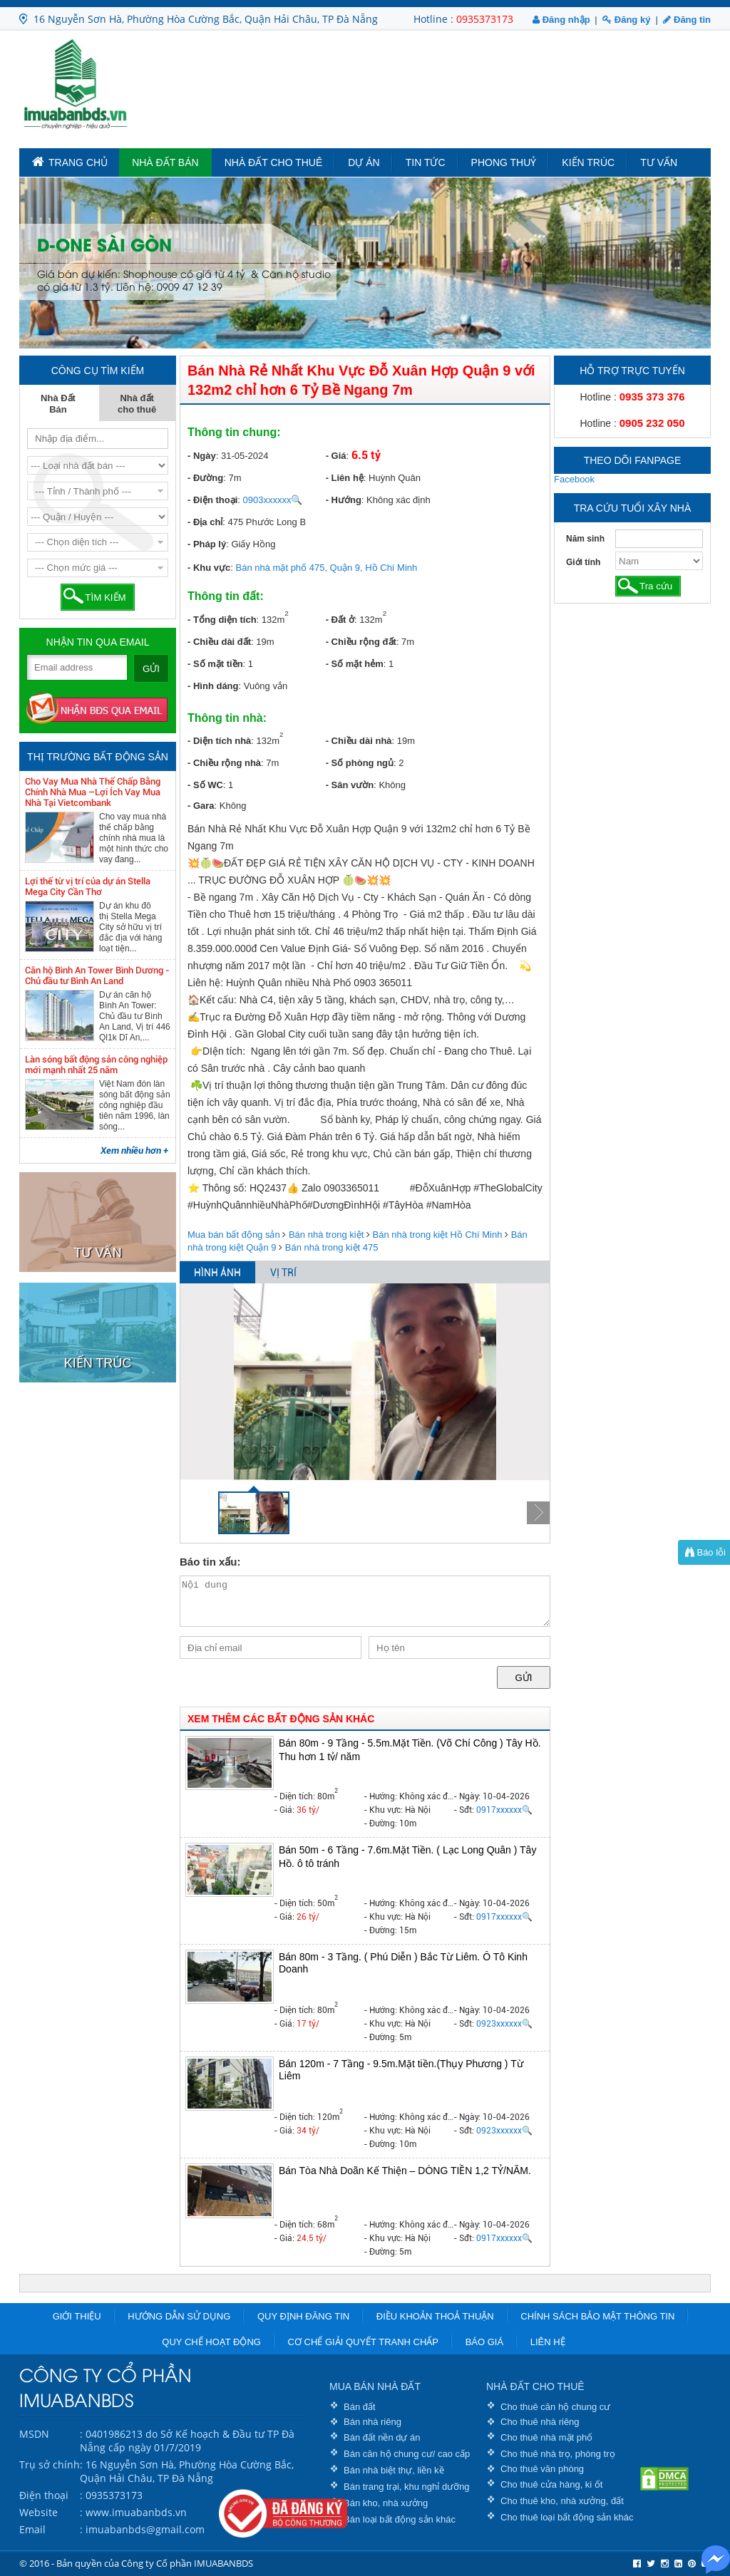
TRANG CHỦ (70, 161)
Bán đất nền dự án (382, 2437)
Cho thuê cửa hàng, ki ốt (551, 2484)
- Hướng (343, 500)
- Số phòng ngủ (360, 762)
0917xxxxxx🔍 (504, 1810)
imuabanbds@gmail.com (145, 2529)
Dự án (363, 162)
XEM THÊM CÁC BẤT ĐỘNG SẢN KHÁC (280, 1718)
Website (38, 2512)
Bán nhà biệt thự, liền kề (394, 2470)
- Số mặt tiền (215, 663)
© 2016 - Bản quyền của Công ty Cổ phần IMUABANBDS (136, 2563)
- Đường (205, 477)
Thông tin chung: (234, 432)
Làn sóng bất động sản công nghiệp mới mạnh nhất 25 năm (96, 1064)
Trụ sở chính (49, 2464)
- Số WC (205, 785)
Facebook (574, 479)
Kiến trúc (588, 162)
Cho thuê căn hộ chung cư (555, 2406)
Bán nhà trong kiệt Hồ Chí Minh (438, 1234)
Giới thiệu (77, 2316)
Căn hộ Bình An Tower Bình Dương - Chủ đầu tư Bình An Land (97, 975)
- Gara (201, 805)
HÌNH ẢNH (217, 1272)
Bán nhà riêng (372, 2421)
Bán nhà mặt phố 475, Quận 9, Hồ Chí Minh (327, 567)
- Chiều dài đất (219, 641)
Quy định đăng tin (303, 2316)
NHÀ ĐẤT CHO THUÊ (535, 2386)
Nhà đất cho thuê (274, 162)
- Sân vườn (350, 785)
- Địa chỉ (204, 522)
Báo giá (484, 2342)
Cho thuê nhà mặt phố (546, 2437)
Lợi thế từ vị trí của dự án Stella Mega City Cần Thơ (87, 886)
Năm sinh (585, 539)
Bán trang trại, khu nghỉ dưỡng (407, 2486)
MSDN (34, 2434)
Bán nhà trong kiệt (326, 1234)
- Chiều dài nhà (359, 740)
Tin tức (426, 162)
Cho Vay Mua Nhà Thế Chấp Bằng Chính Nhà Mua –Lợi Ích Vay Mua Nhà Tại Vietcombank (92, 792)
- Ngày (201, 455)
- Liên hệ (345, 477)
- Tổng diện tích (222, 619)
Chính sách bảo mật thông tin (597, 2316)
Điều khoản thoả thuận (435, 2316)
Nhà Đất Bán (165, 162)
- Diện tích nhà (219, 740)
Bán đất (360, 2406)
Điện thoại (43, 2495)
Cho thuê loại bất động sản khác (567, 2517)
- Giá (336, 455)
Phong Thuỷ (504, 162)
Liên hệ (547, 2342)
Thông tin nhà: (227, 718)
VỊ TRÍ (283, 1272)
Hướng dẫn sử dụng (179, 2316)
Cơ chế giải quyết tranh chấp (363, 2342)
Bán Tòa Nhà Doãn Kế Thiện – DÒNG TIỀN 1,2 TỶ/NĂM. (405, 2170)
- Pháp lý (206, 544)
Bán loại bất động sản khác (400, 2519)
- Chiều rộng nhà (224, 762)
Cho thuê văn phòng (542, 2468)
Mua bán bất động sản (233, 1234)
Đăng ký (626, 19)
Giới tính (583, 562)
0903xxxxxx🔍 (273, 500)
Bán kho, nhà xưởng (386, 2503)
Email (32, 2529)
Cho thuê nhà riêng (540, 2421)
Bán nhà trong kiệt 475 (332, 1247)
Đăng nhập (561, 19)
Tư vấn (658, 162)
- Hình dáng (213, 686)
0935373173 (484, 19)
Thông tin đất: (225, 596)
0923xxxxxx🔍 (504, 2024)
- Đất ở (340, 619)
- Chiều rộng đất (361, 641)
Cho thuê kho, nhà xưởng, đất (562, 2500)
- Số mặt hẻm (355, 663)
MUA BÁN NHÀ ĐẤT (375, 2386)
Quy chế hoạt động (211, 2342)
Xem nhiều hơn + (134, 1150)
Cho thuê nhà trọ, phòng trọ (557, 2453)
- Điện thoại (212, 500)
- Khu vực (208, 567)
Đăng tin (687, 19)
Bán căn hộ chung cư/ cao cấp (407, 2453)
